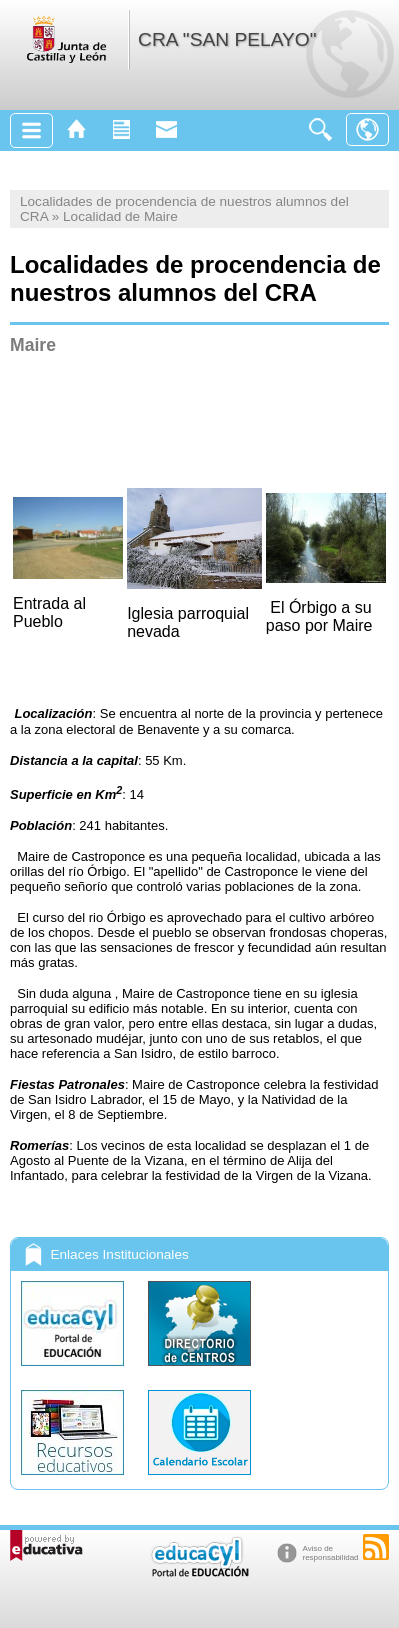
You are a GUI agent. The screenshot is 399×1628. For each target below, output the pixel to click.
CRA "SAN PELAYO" (227, 39)
